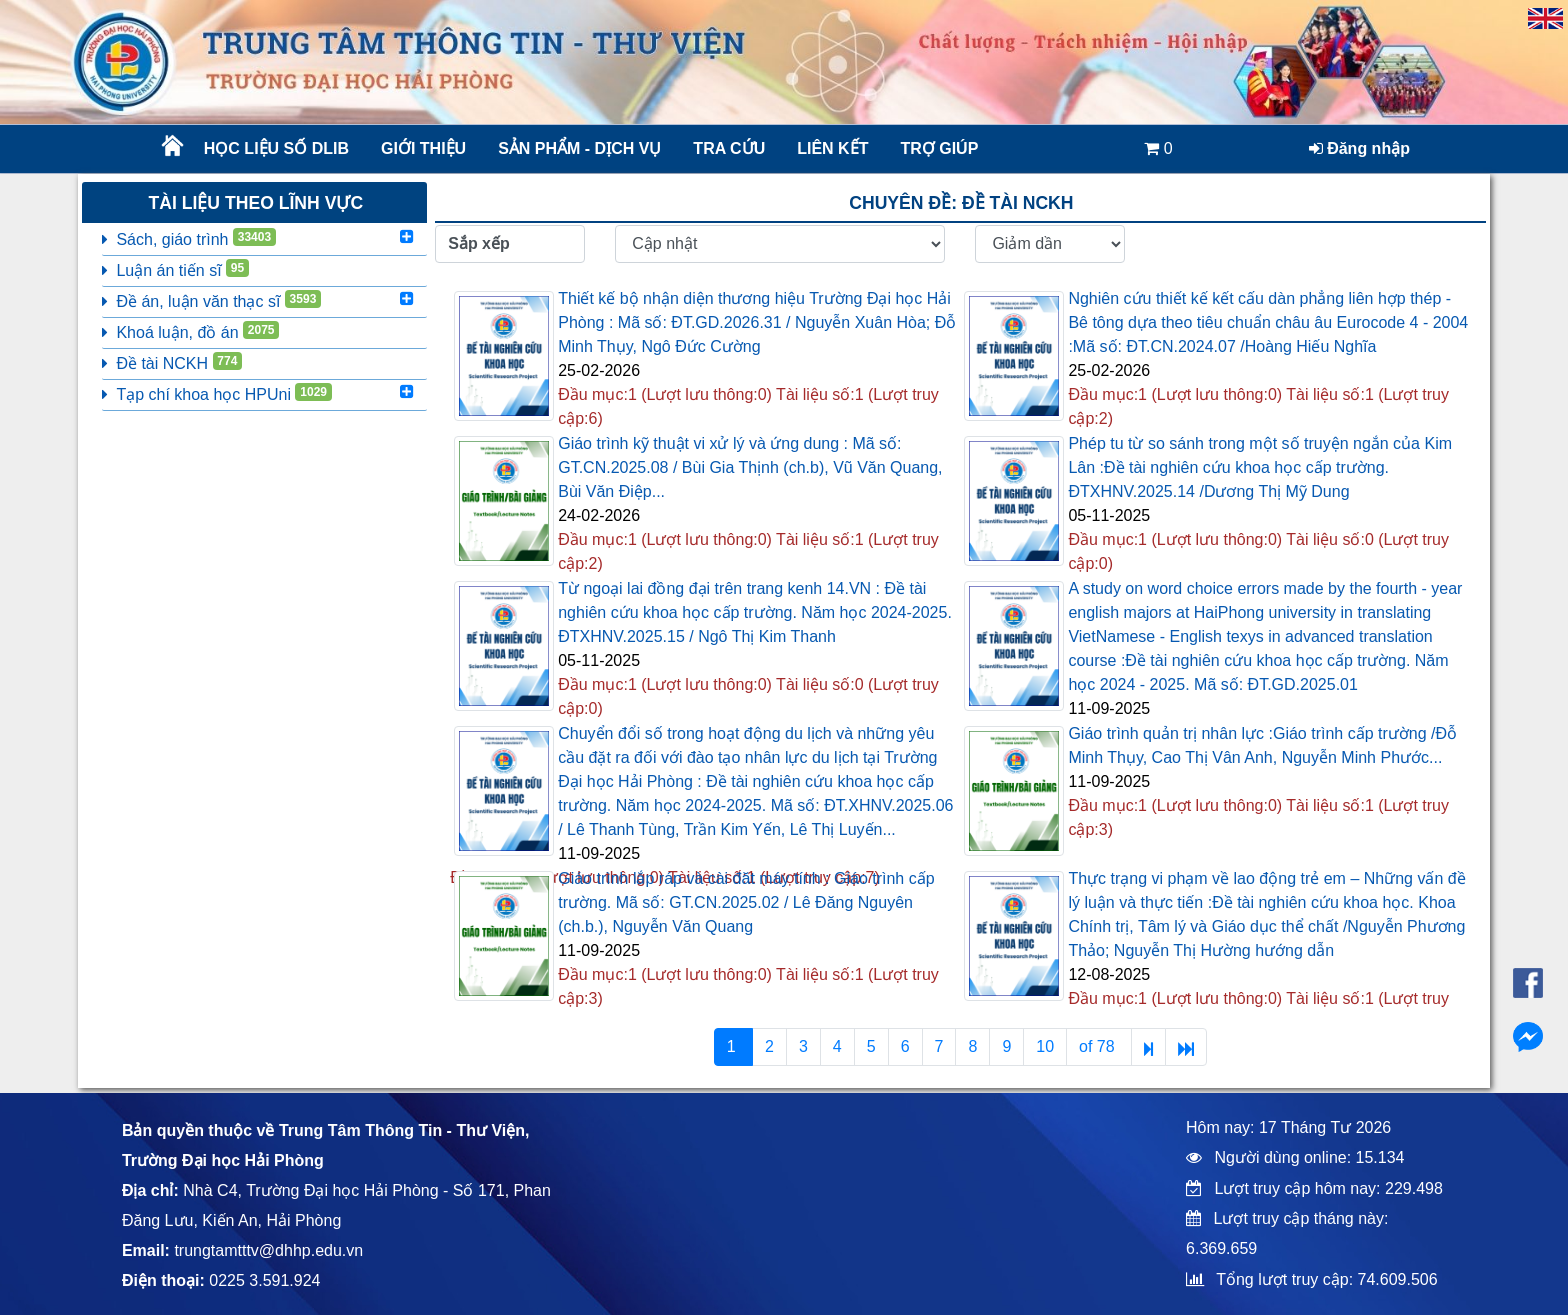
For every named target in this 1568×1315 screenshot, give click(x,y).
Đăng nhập (1359, 148)
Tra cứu (729, 148)
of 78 (1099, 1046)
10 (1045, 1046)
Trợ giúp (939, 148)
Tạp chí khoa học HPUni (216, 393)
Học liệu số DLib (276, 148)
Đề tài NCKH (172, 362)
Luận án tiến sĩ (175, 269)
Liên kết (832, 148)
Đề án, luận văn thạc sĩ (211, 300)
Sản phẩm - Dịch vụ (578, 148)
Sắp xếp (479, 243)
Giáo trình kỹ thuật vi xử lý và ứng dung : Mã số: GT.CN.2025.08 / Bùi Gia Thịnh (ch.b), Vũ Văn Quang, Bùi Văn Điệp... (750, 467)
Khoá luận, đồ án (190, 331)
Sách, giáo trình (188, 238)
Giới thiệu (423, 148)
